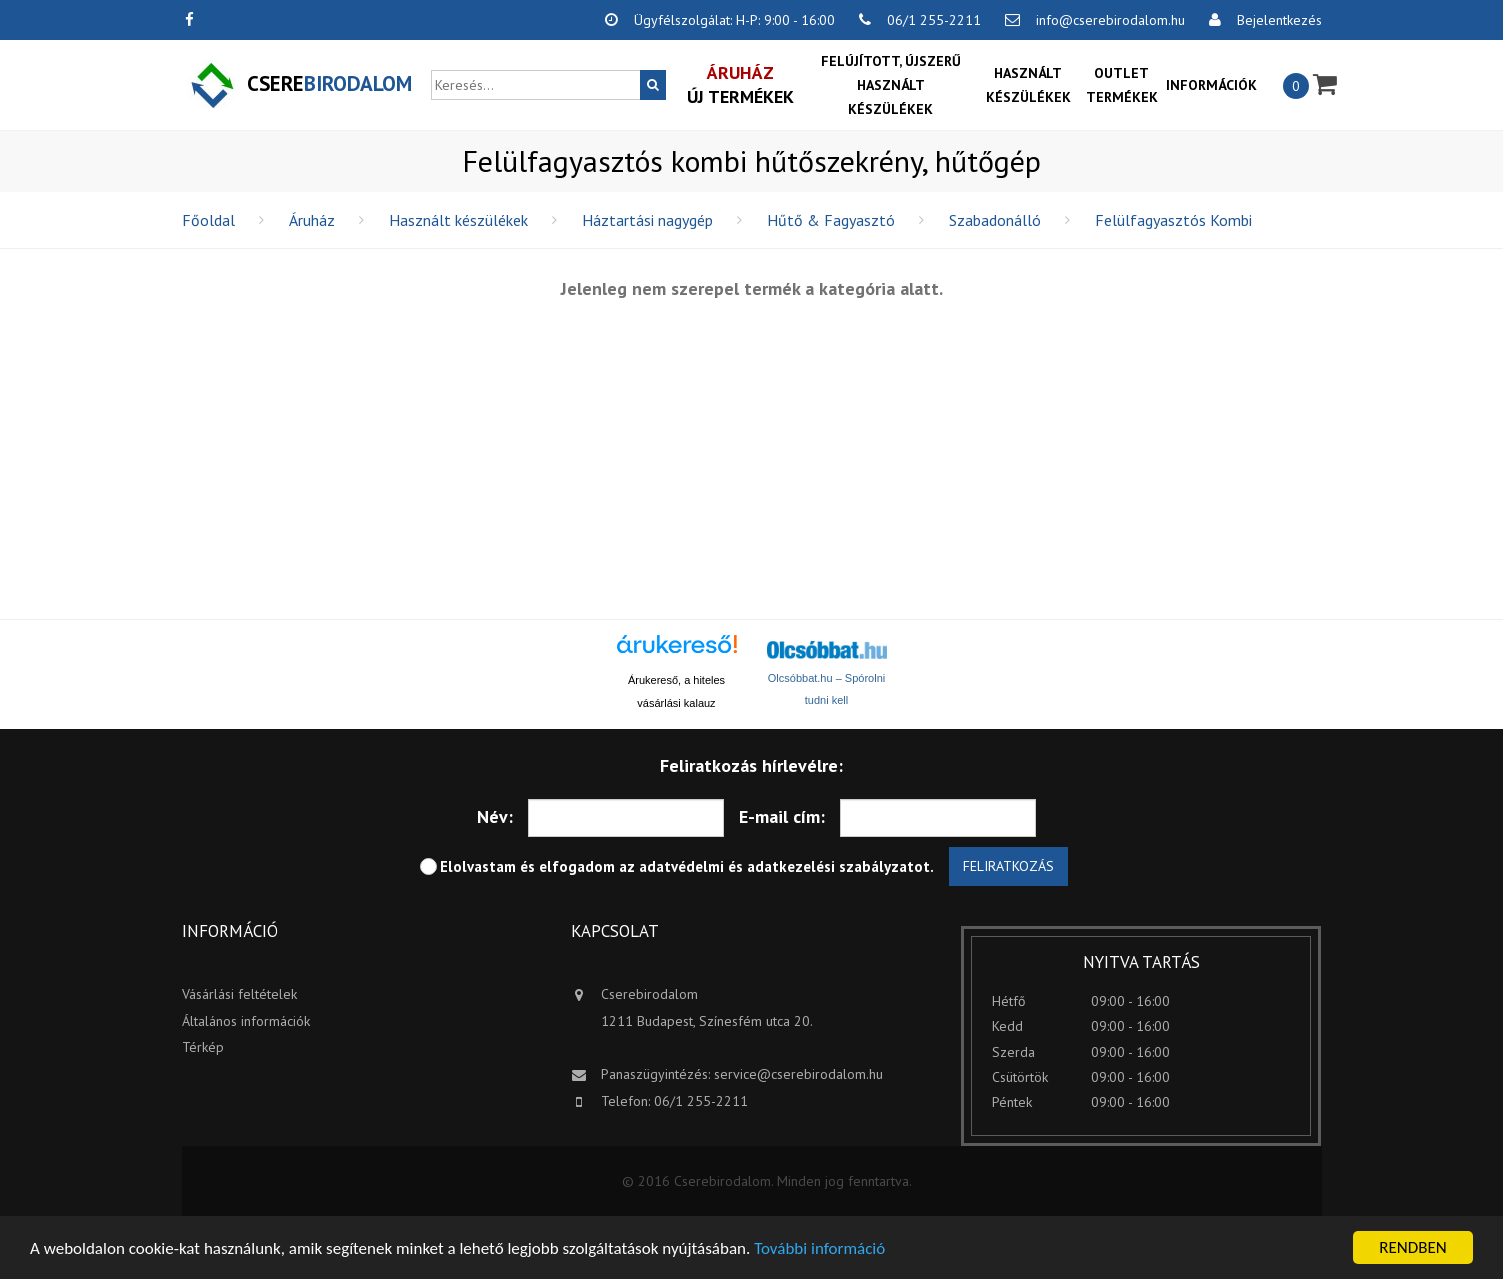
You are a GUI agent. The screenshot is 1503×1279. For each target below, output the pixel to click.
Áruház (312, 220)
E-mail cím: (782, 816)
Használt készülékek (1028, 85)
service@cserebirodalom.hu (798, 1074)
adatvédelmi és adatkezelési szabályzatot (784, 866)
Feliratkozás (1008, 866)
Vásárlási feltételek (239, 994)
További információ (819, 1249)
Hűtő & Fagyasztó (831, 220)
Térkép (203, 1047)
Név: (495, 816)
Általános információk (246, 1021)
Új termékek (740, 84)
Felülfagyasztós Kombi (1173, 220)
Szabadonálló (995, 220)
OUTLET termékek (1122, 85)
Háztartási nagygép (647, 220)
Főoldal (208, 220)
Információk (1211, 85)
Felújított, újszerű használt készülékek (891, 85)
